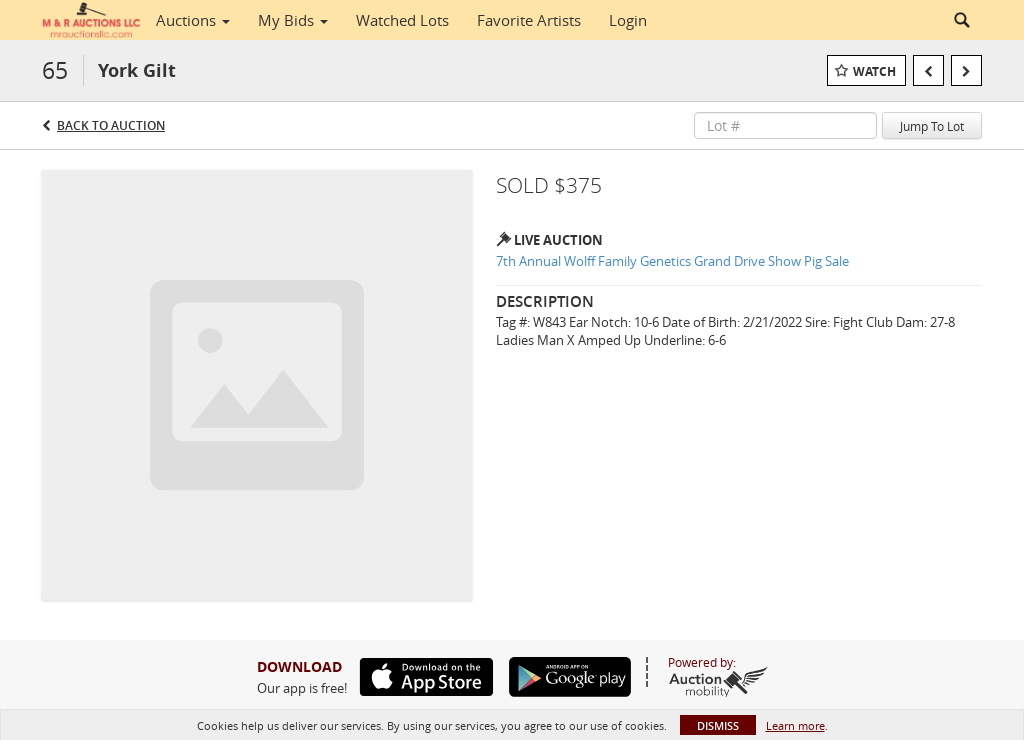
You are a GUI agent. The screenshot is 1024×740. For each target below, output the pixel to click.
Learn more (795, 725)
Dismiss (718, 725)
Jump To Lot (932, 126)
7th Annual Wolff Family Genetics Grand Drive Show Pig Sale (672, 261)
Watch (874, 71)
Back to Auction (111, 125)
